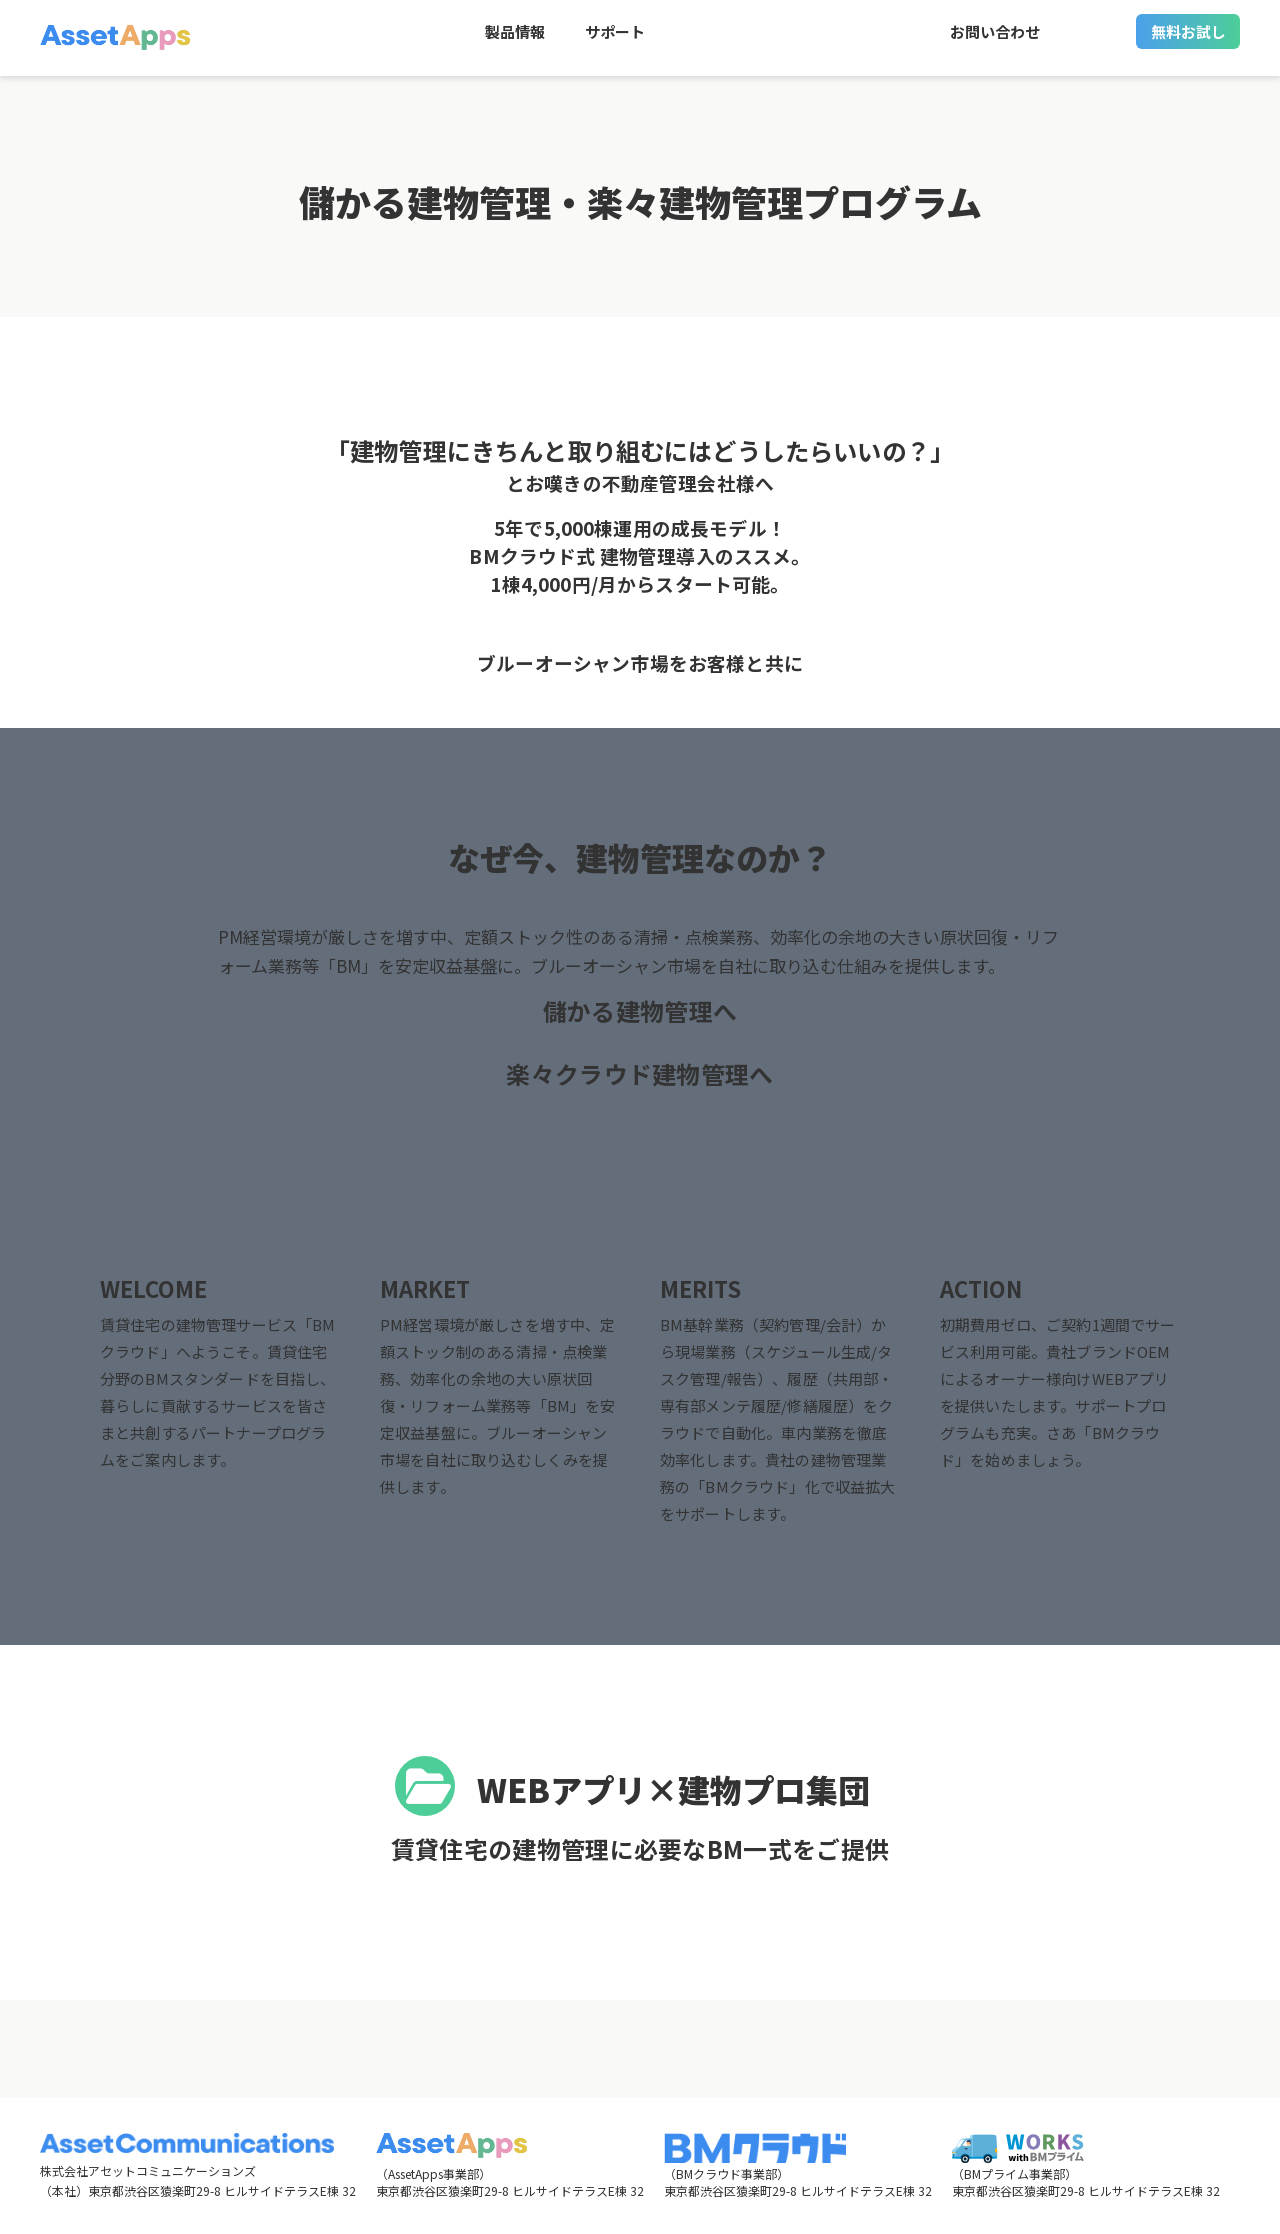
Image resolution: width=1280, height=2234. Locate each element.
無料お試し (1188, 40)
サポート (615, 40)
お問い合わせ (995, 40)
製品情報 (515, 40)
